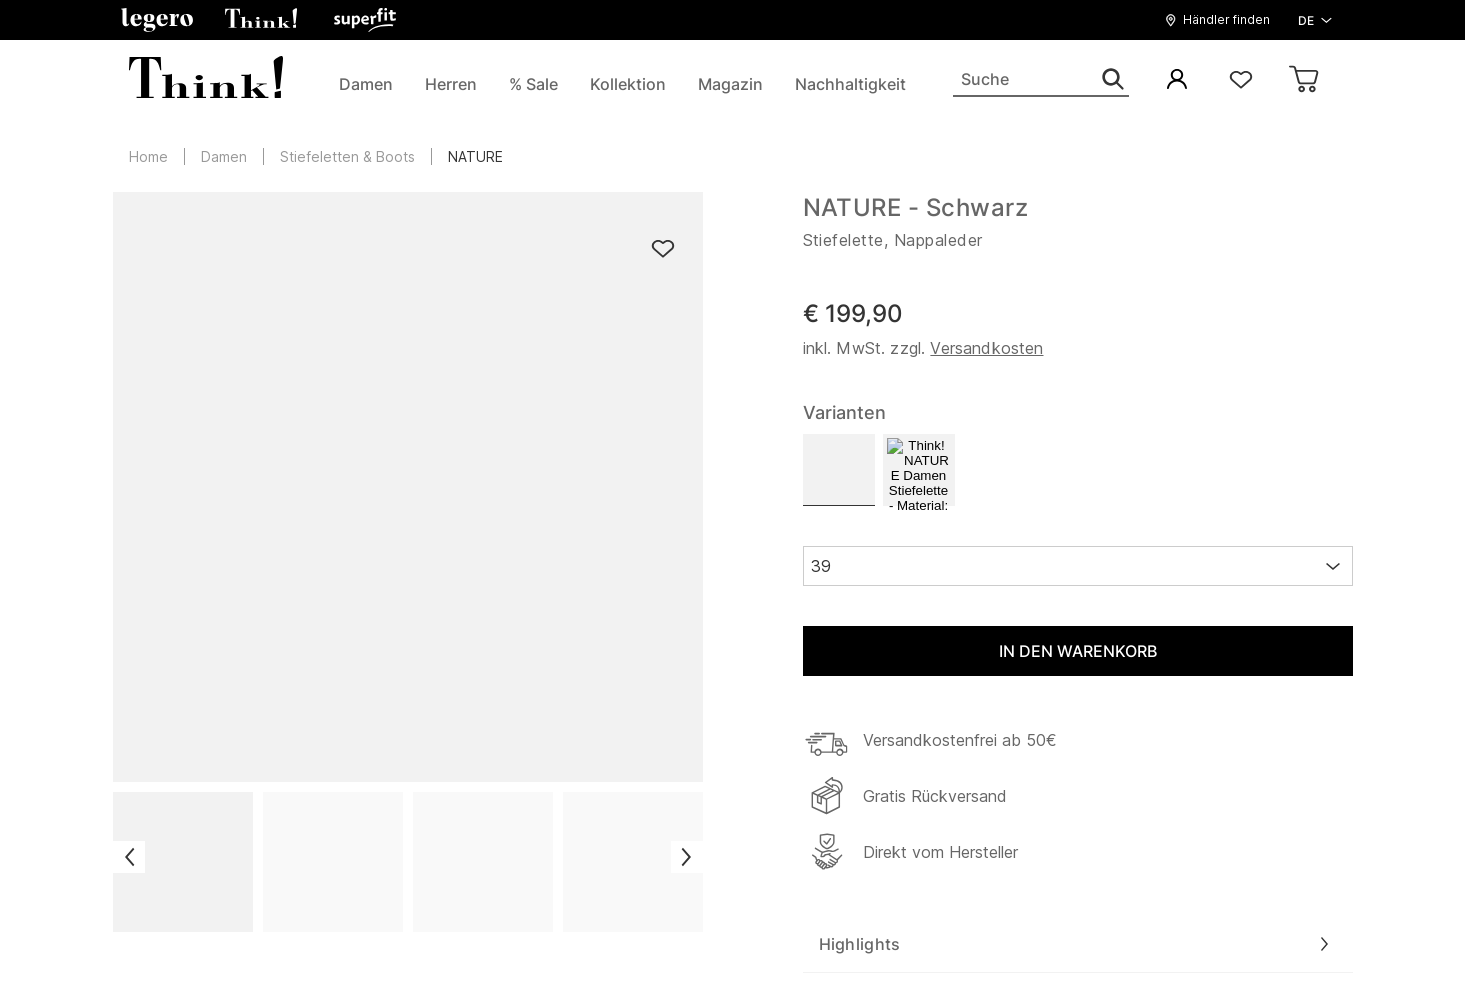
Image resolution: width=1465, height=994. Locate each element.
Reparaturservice (487, 391)
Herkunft (456, 419)
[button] (1222, 20)
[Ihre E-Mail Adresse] (854, 679)
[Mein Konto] (1177, 80)
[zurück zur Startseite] (689, 20)
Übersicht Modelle (183, 391)
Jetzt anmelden (1078, 679)
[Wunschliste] (1241, 80)
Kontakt (453, 502)
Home (148, 156)
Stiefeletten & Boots (347, 156)
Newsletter (464, 530)
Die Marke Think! (178, 363)
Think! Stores (164, 419)
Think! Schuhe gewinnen (516, 446)
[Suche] (1041, 80)
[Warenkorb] (1305, 80)
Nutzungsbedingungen (1015, 948)
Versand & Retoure (494, 363)
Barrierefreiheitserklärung (517, 558)
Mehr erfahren (1238, 764)
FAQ (438, 474)
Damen (224, 156)
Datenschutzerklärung (812, 948)
